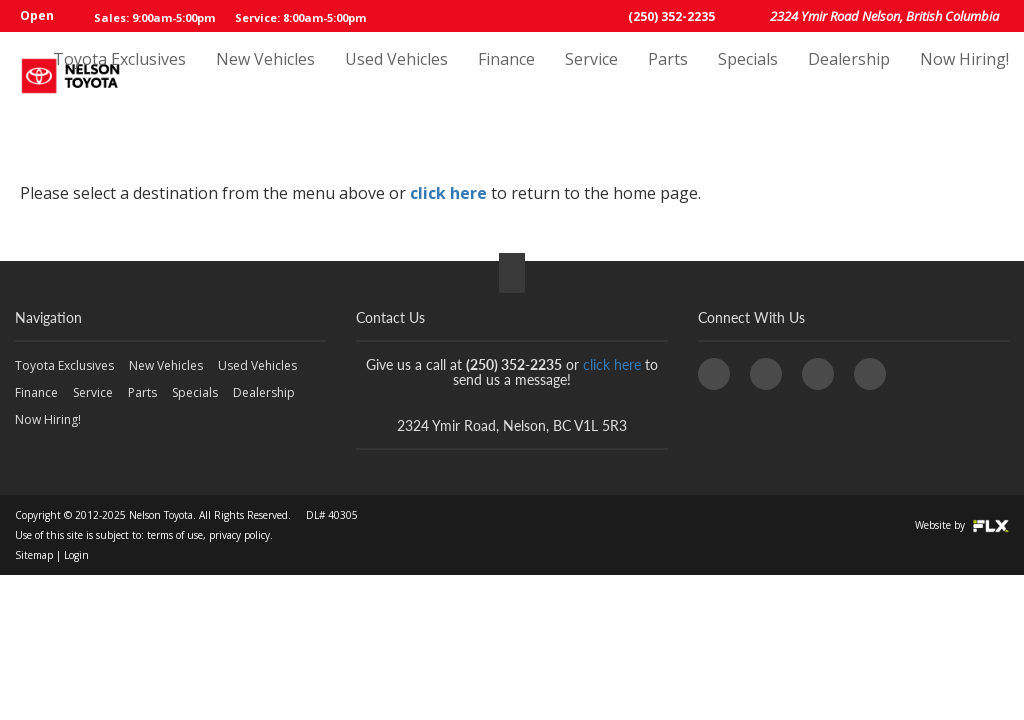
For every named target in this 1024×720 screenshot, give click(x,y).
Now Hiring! (964, 77)
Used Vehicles (396, 77)
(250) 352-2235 (671, 16)
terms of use (175, 535)
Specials (748, 77)
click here (448, 193)
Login (76, 555)
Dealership (849, 77)
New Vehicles (265, 77)
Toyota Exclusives (119, 77)
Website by (962, 525)
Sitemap (34, 555)
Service (591, 77)
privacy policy (239, 535)
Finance (506, 77)
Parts (668, 77)
